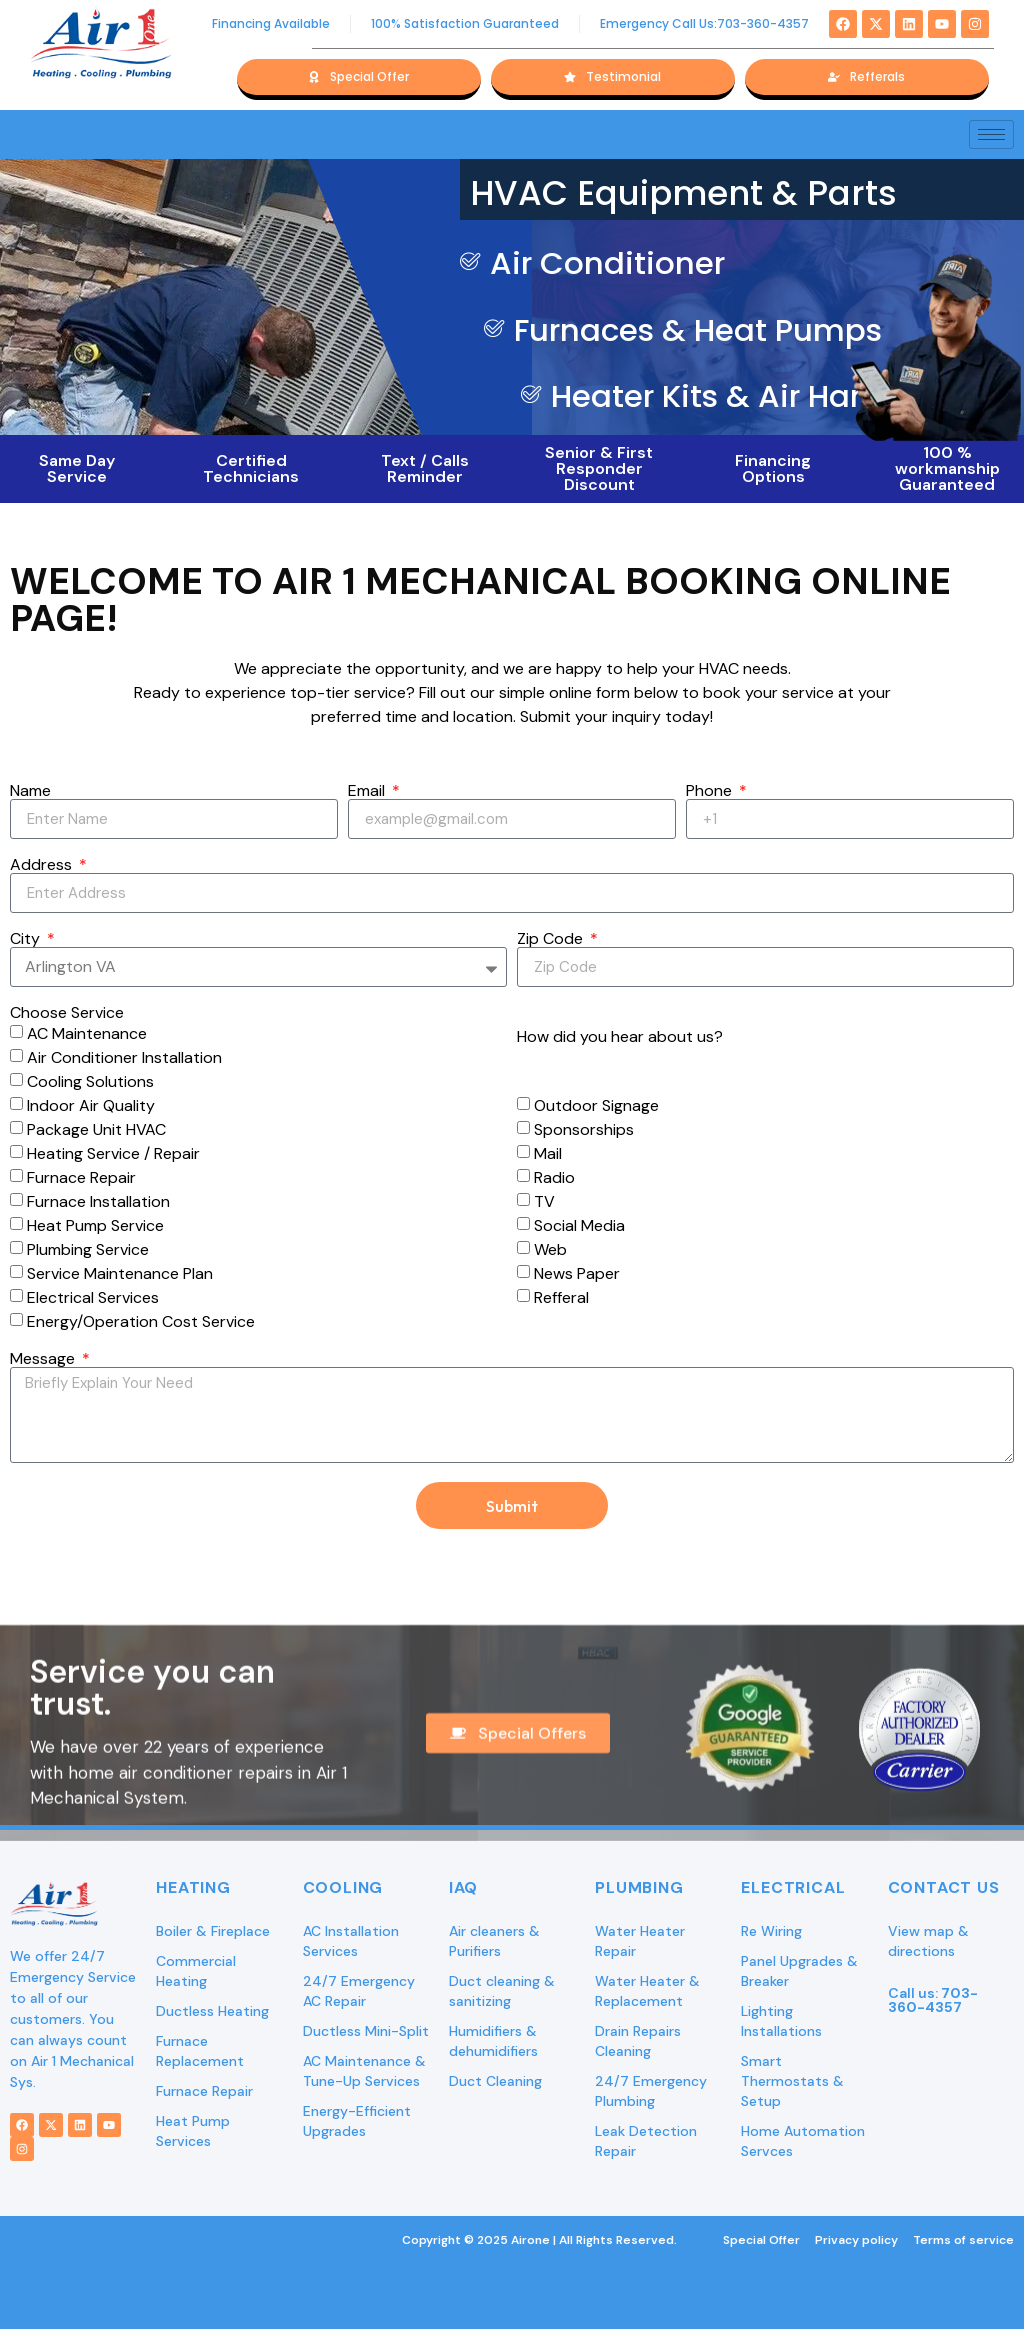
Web (550, 1249)
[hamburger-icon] (991, 134)
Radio (554, 1177)
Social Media (579, 1225)
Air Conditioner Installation (124, 1057)
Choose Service (67, 1013)
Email (368, 791)
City (27, 939)
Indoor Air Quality (91, 1105)
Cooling (343, 1887)
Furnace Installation (98, 1201)
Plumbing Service (88, 1249)
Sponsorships (584, 1129)
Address (43, 865)
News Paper (577, 1273)
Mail (548, 1153)
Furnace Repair (81, 1177)
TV (544, 1201)
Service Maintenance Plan (120, 1273)
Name (30, 791)
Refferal (561, 1297)
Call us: (933, 2000)
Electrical (793, 1887)
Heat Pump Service (95, 1225)
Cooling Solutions (90, 1081)
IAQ (463, 1887)
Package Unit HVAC (96, 1129)
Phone (711, 791)
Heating (193, 1887)
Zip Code (552, 939)
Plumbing (639, 1887)
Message (44, 1359)
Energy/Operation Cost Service (141, 1321)
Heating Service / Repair (113, 1153)
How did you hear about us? (620, 1037)
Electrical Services (93, 1297)
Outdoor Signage (596, 1105)
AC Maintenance (87, 1033)
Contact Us (944, 1887)
